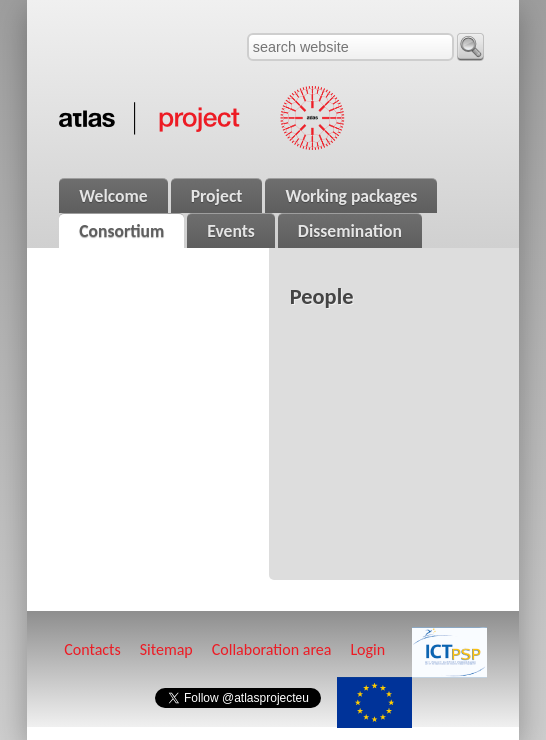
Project (217, 196)
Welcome (113, 196)
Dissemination (350, 231)
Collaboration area (272, 649)
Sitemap (166, 649)
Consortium (121, 231)
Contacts (92, 649)
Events (231, 231)
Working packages (351, 196)
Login (367, 649)
